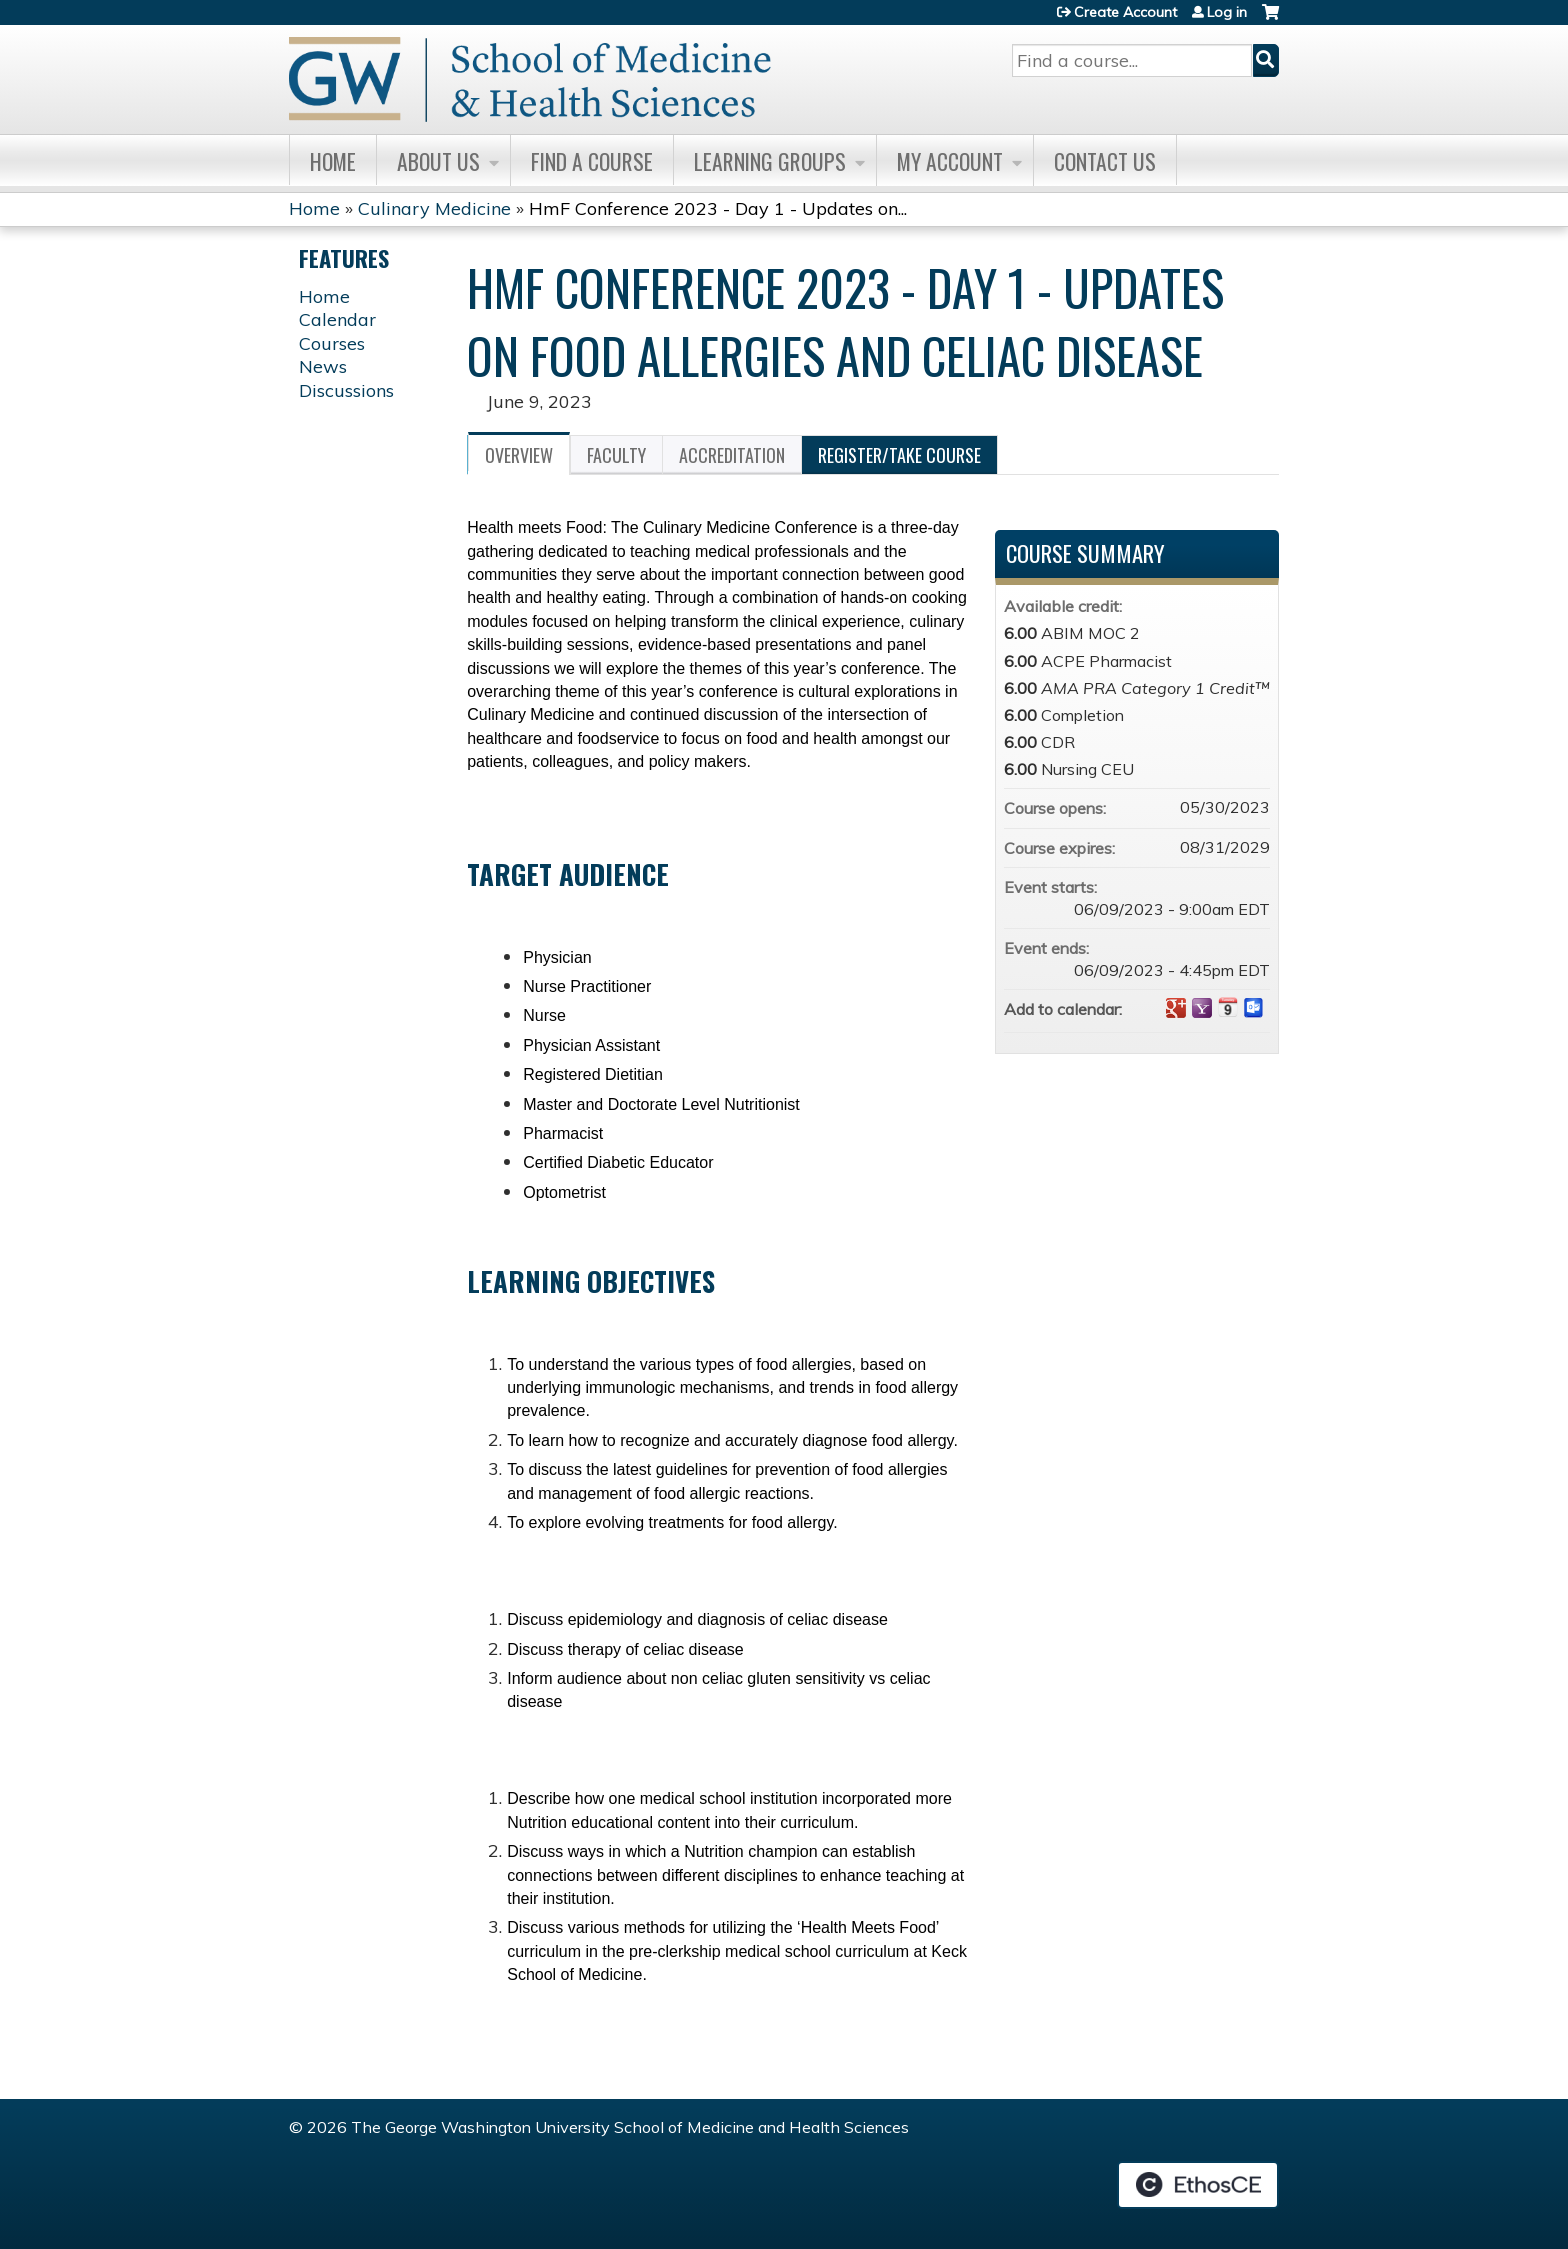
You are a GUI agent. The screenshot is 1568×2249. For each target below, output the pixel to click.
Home (333, 161)
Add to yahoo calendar (1202, 1008)
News (323, 366)
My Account (950, 161)
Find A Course (592, 161)
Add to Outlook (1254, 1008)
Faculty (616, 455)
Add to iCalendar (1228, 1007)
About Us (438, 161)
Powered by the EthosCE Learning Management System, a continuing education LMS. (1198, 2185)
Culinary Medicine (434, 208)
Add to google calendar (1176, 1008)
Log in (1227, 12)
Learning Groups (770, 161)
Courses (332, 343)
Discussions (346, 390)
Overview (519, 455)
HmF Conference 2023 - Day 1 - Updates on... (718, 208)
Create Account (1125, 12)
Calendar (337, 319)
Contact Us (1105, 161)
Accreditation (732, 455)
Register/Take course (899, 455)
